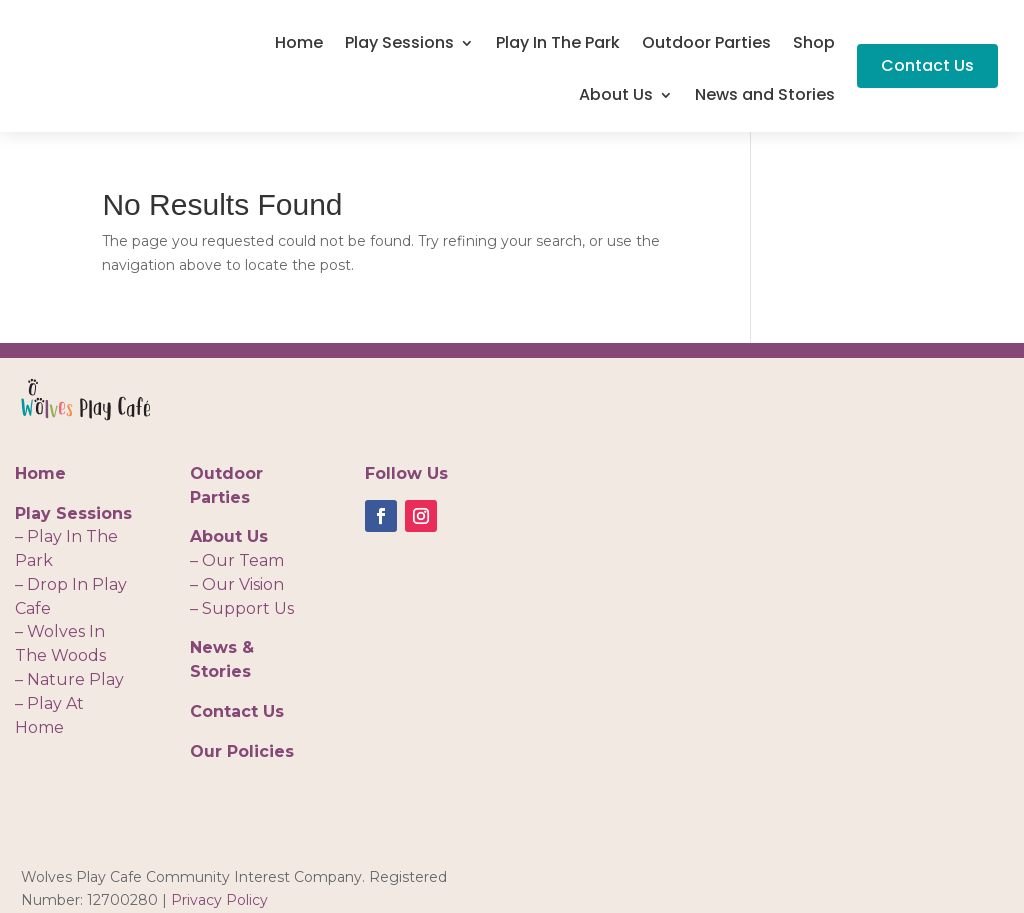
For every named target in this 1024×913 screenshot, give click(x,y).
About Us (616, 97)
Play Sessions (399, 45)
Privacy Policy (219, 900)
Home (299, 45)
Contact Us (927, 65)
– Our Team (237, 560)
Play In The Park (558, 45)
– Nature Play (69, 679)
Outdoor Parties (706, 45)
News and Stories (765, 97)
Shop (814, 45)
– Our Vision (237, 584)
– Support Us (242, 608)
